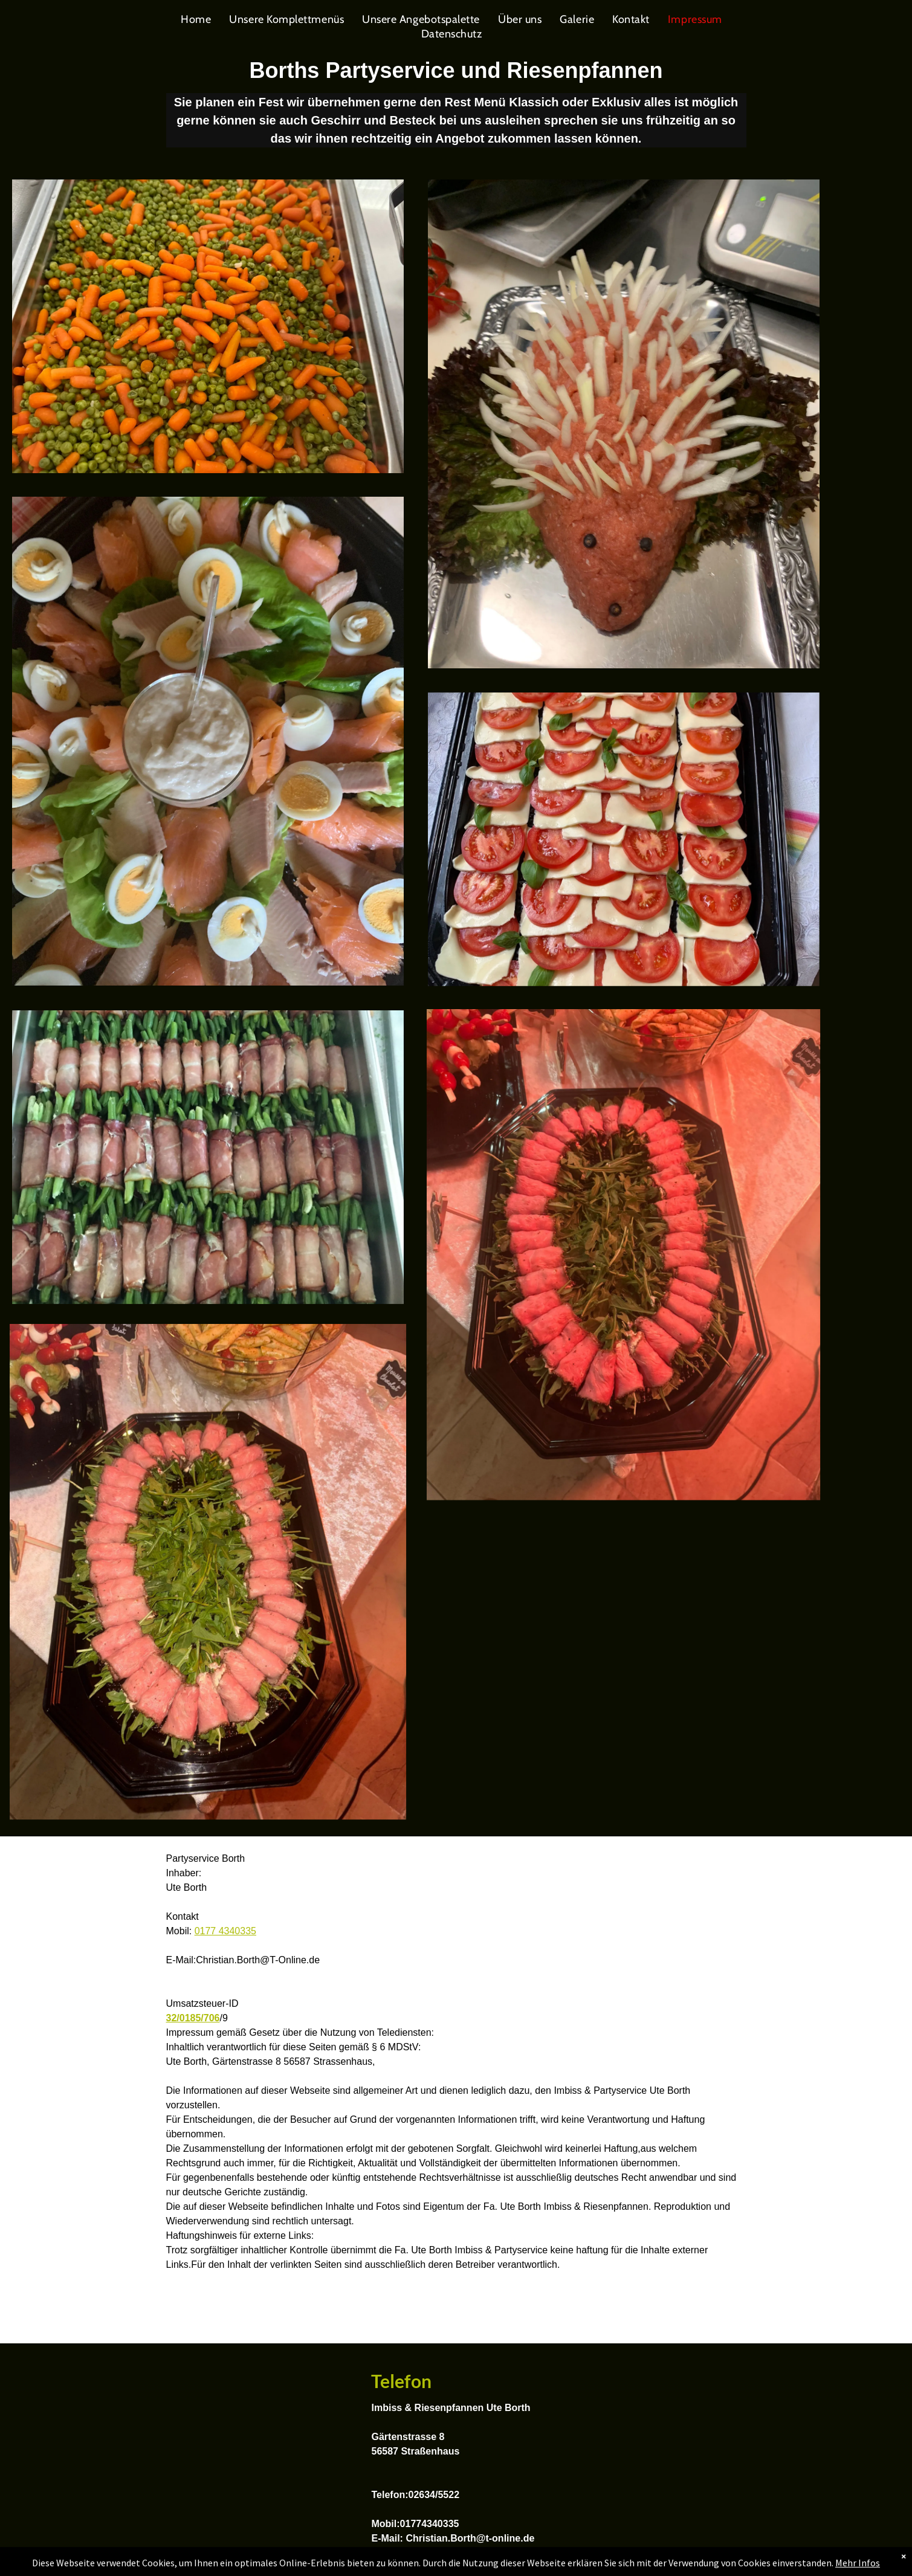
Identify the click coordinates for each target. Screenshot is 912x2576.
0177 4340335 (225, 1931)
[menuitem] (196, 19)
